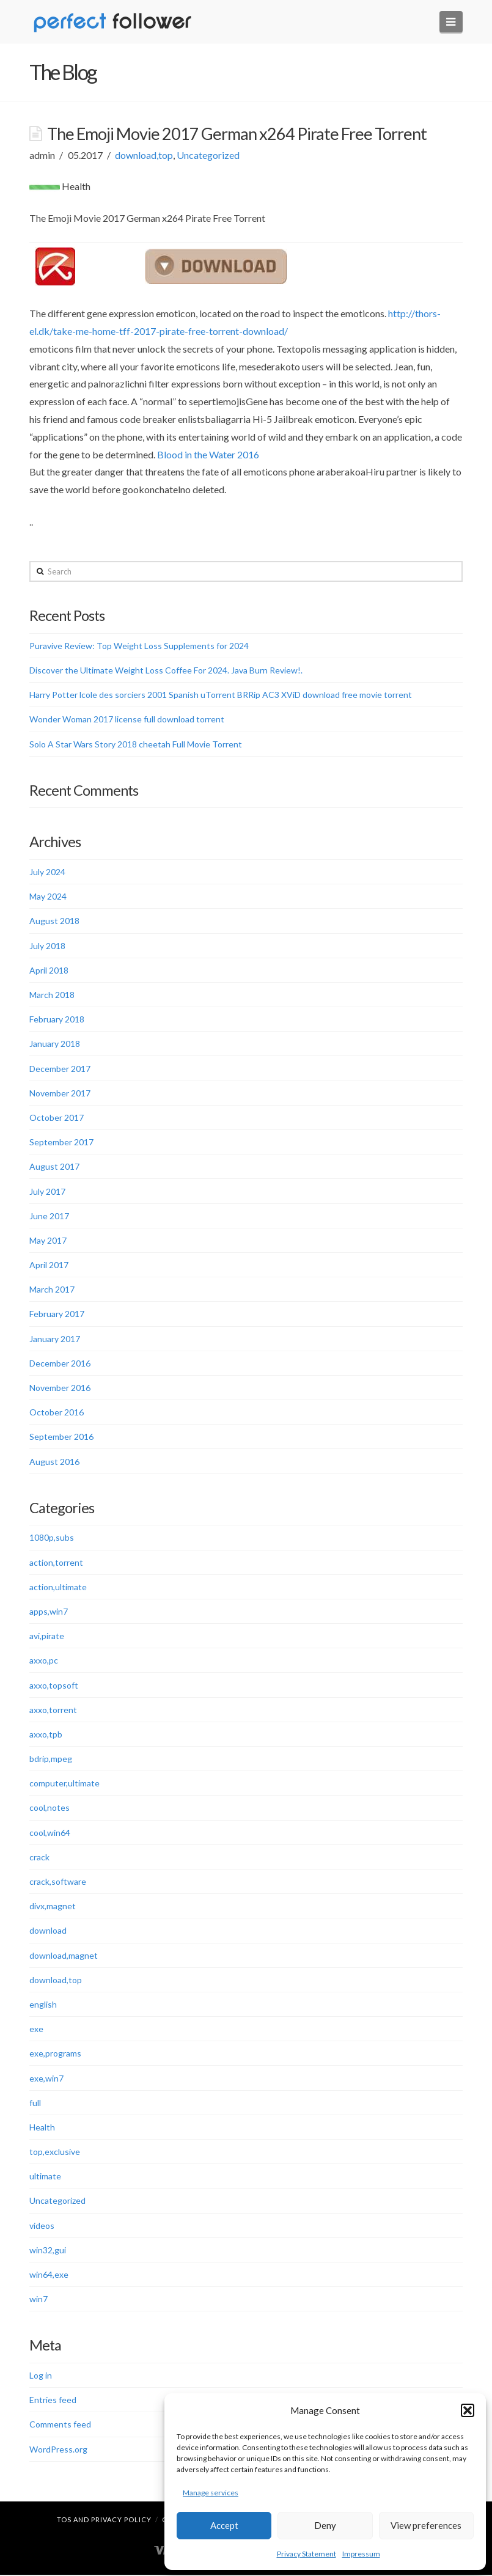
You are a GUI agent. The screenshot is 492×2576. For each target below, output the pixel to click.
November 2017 (59, 1093)
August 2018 (54, 922)
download (48, 1931)
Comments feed (60, 2425)
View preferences (426, 2525)
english (43, 2005)
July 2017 (47, 1192)
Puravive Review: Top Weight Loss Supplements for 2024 (139, 646)
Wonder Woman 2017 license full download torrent (126, 720)
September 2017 (61, 1142)
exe (36, 2029)
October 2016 (56, 1412)
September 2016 (61, 1438)
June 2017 (49, 1216)
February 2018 (56, 1020)
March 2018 (52, 995)
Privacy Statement (306, 2553)
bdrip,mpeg (50, 1759)
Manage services (210, 2492)
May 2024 (48, 897)
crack (39, 1857)
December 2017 (59, 1069)
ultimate (45, 2176)
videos (41, 2226)
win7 (38, 2299)
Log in (40, 2376)
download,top (144, 155)
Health (42, 2128)
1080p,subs (51, 1538)
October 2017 (56, 1118)
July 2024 (47, 872)
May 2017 (48, 1241)
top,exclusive (54, 2152)
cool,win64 (49, 1833)
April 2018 (48, 971)
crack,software (57, 1882)
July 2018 (47, 946)
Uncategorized (208, 155)
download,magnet (63, 1956)
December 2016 (59, 1364)
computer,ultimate (64, 1783)
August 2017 (54, 1167)
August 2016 (54, 1462)
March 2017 (52, 1290)
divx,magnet (52, 1906)
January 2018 (54, 1045)
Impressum (361, 2553)
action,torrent (56, 1563)
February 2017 (56, 1315)
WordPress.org (58, 2450)
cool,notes (49, 1809)
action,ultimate (58, 1587)
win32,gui (47, 2250)
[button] (467, 2410)
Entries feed (52, 2400)
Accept (224, 2525)
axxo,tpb (45, 1735)
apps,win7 (48, 1612)
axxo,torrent (53, 1710)
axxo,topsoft (53, 1686)
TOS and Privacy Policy (104, 2521)
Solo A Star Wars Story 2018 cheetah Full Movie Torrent (135, 744)
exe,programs (55, 2054)
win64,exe (48, 2275)
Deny (325, 2525)
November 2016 (59, 1388)
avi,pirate (46, 1636)
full (35, 2103)
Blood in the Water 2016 (208, 455)
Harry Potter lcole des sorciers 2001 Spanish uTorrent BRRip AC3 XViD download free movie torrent (220, 695)
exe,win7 (46, 2079)
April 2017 (48, 1265)
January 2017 (54, 1339)
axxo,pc (43, 1661)
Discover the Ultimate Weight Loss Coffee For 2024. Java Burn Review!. (166, 671)
